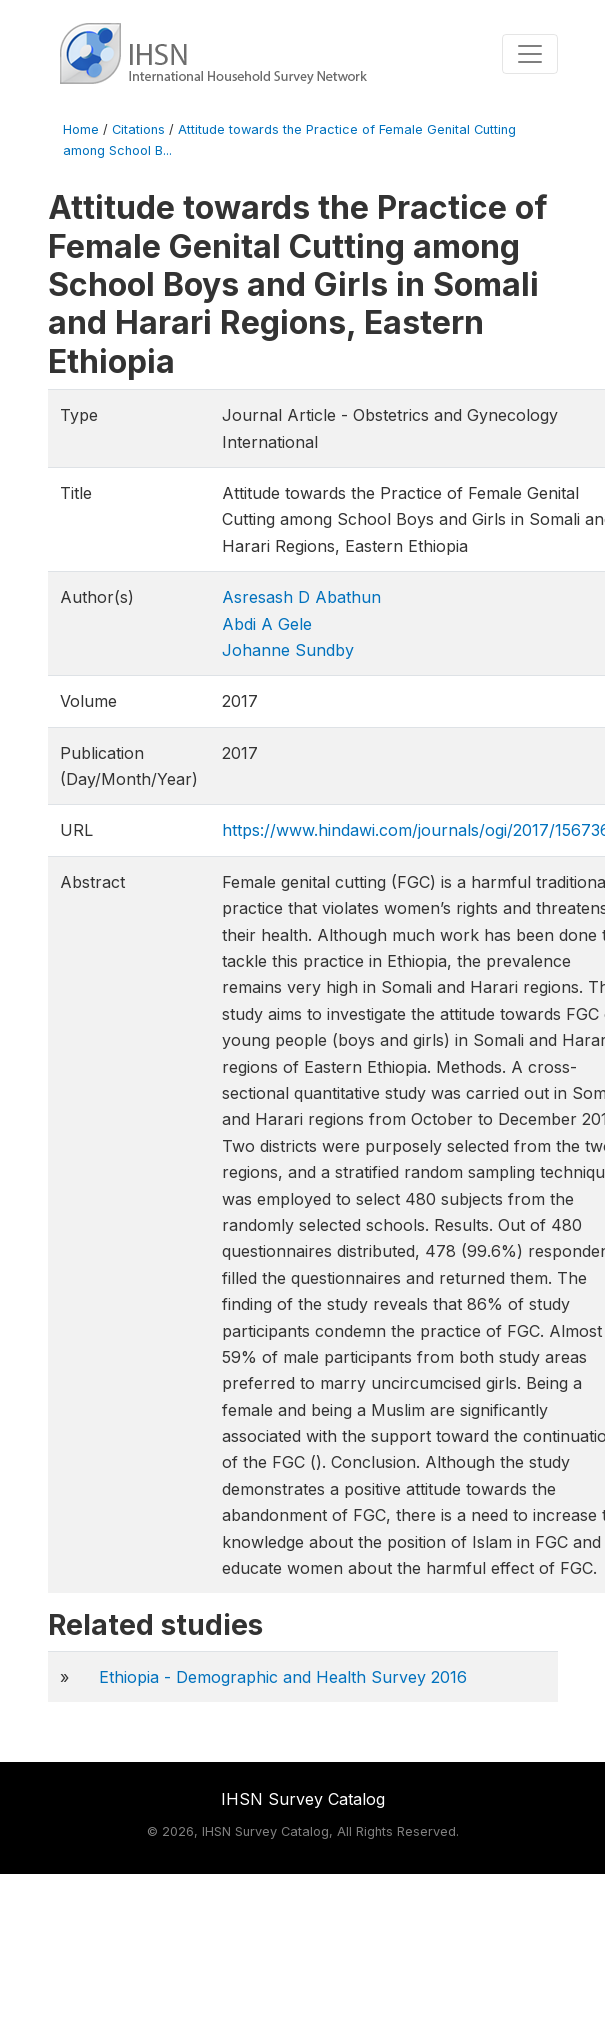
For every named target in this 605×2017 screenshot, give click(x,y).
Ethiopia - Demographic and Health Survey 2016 (283, 1677)
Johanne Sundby (288, 650)
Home (81, 129)
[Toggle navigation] (530, 54)
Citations (138, 129)
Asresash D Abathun (301, 597)
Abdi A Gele (267, 624)
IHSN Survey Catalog (303, 1799)
